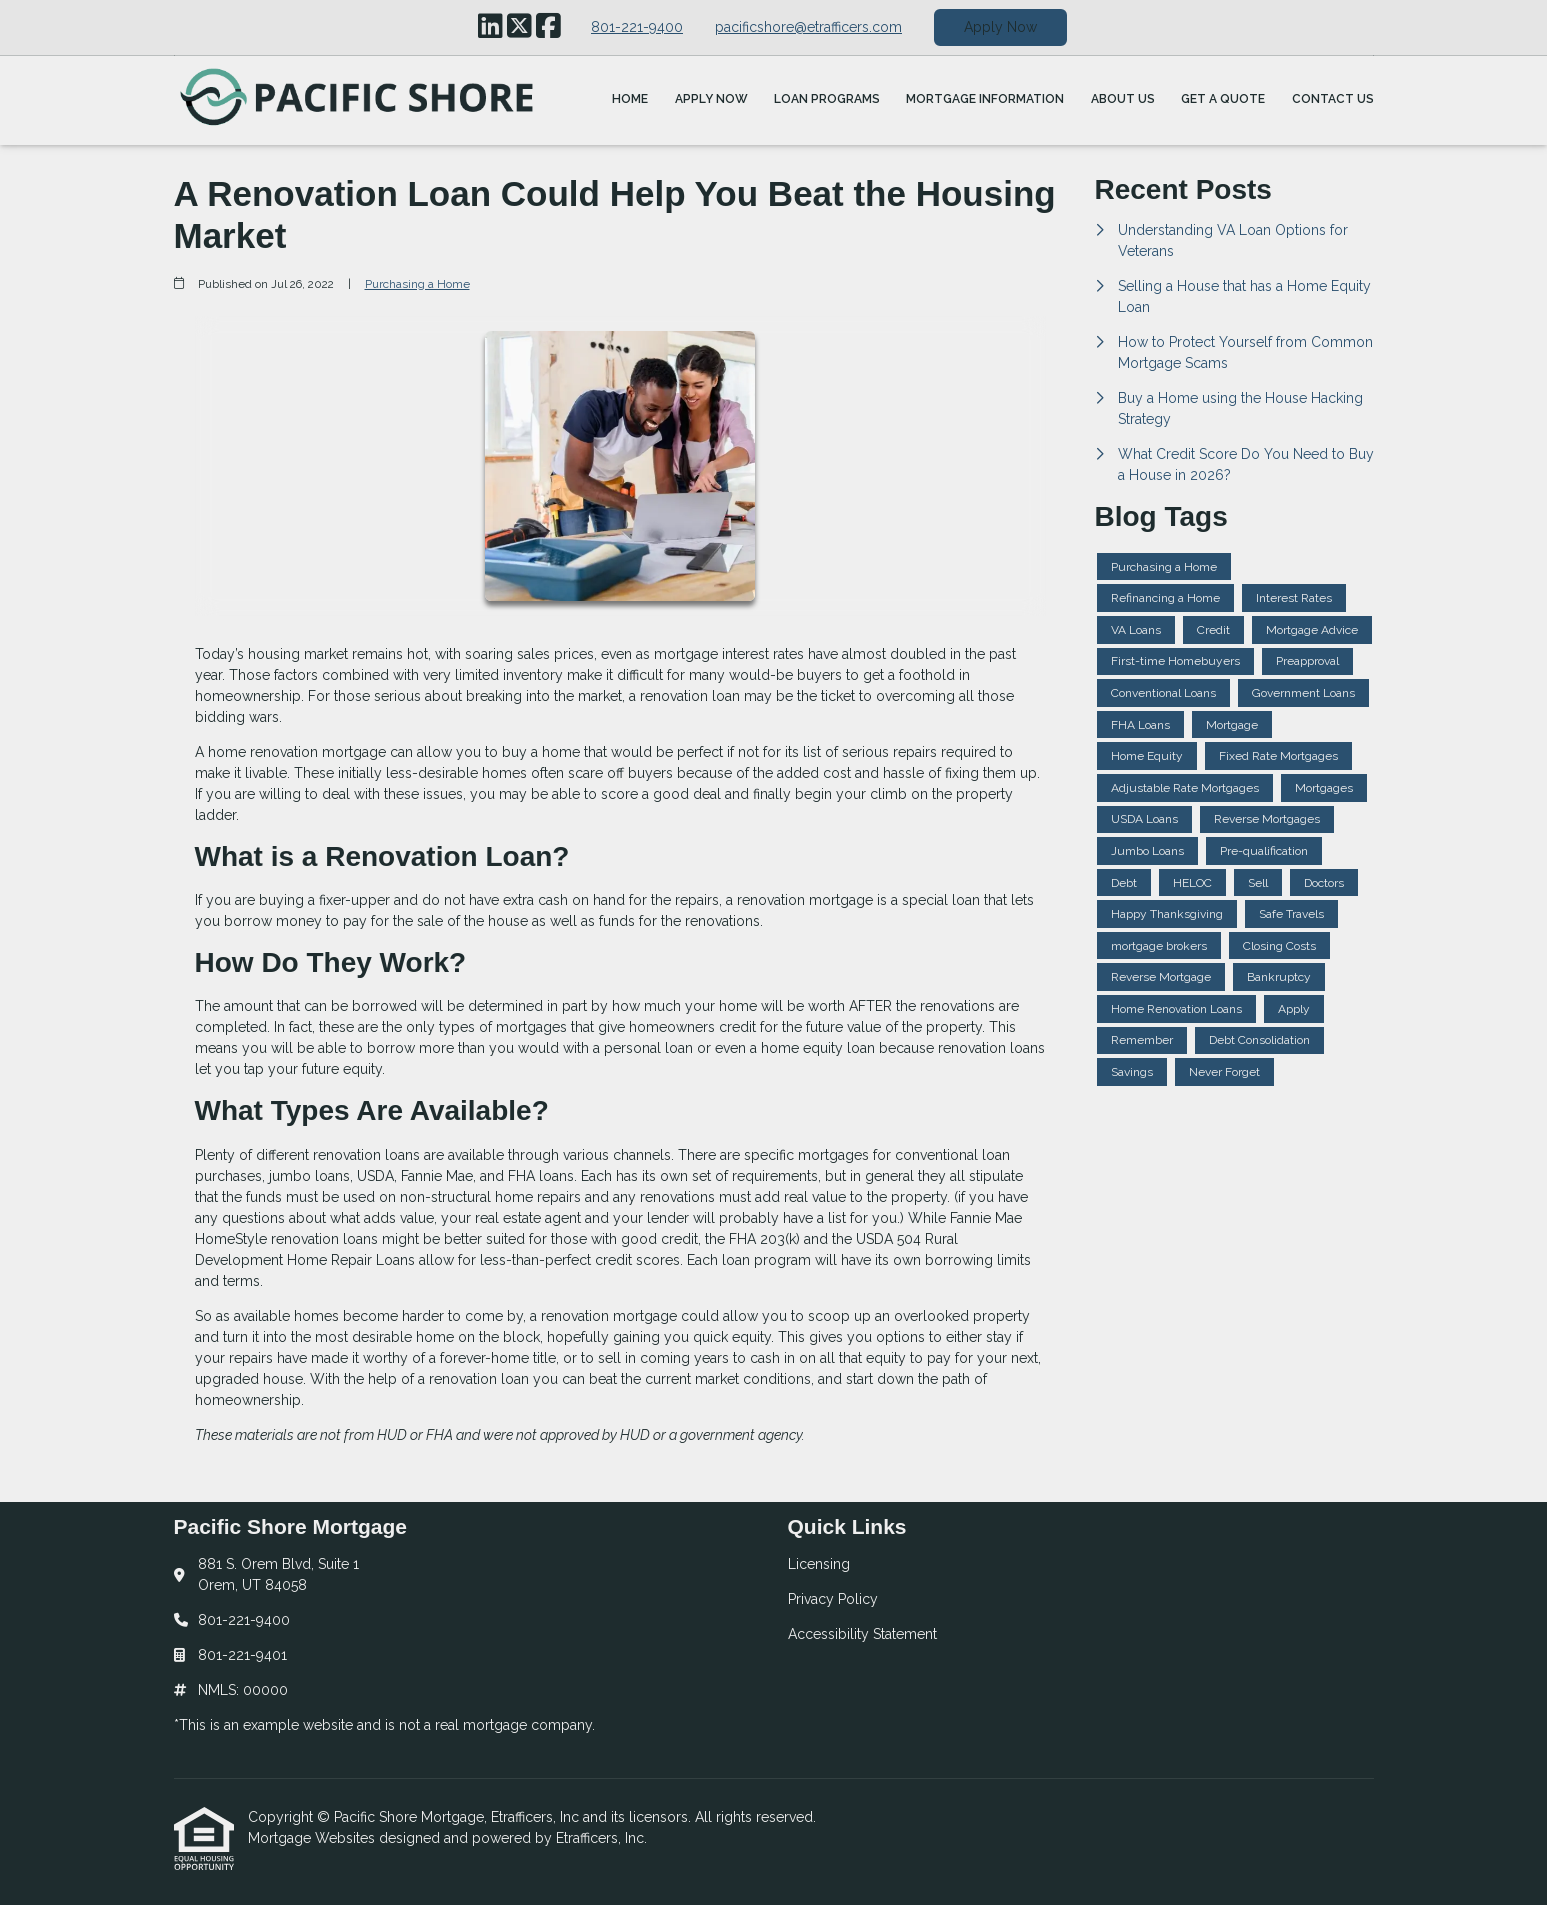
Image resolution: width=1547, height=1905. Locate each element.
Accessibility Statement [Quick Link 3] (862, 1634)
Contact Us (1333, 99)
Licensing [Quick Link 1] (819, 1564)
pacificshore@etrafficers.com (808, 27)
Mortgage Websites (313, 1838)
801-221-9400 (637, 27)
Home (630, 99)
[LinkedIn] (490, 27)
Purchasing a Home (417, 284)
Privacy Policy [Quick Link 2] (833, 1599)
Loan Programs (827, 99)
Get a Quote (1223, 99)
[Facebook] (548, 27)
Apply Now (1000, 27)
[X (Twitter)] (519, 27)
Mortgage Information (985, 99)
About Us (1123, 99)
